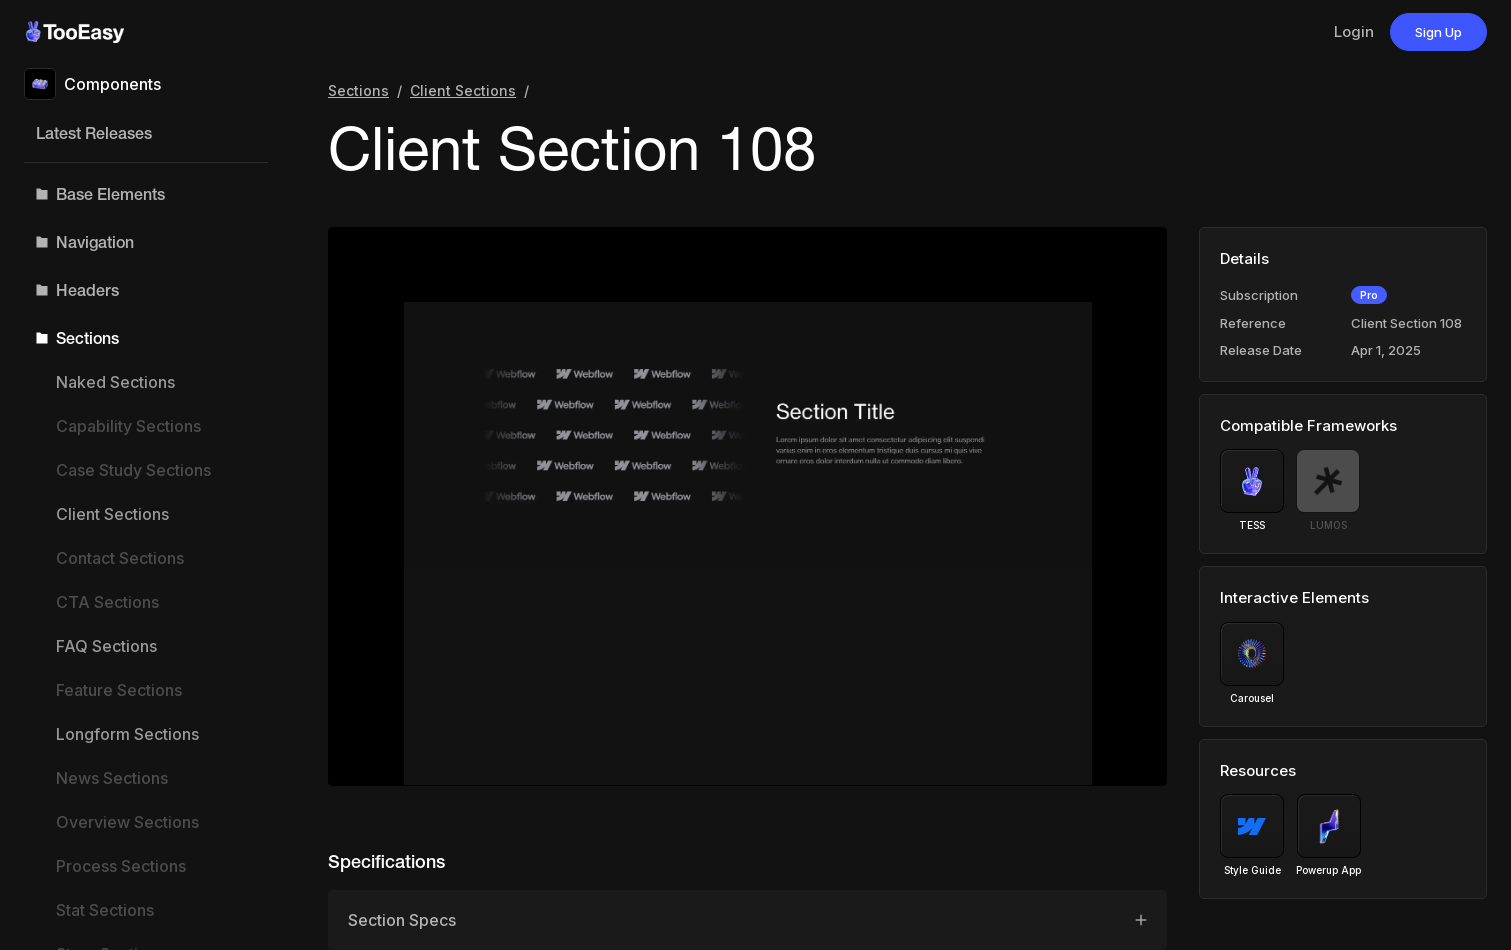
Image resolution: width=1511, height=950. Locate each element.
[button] (146, 194)
